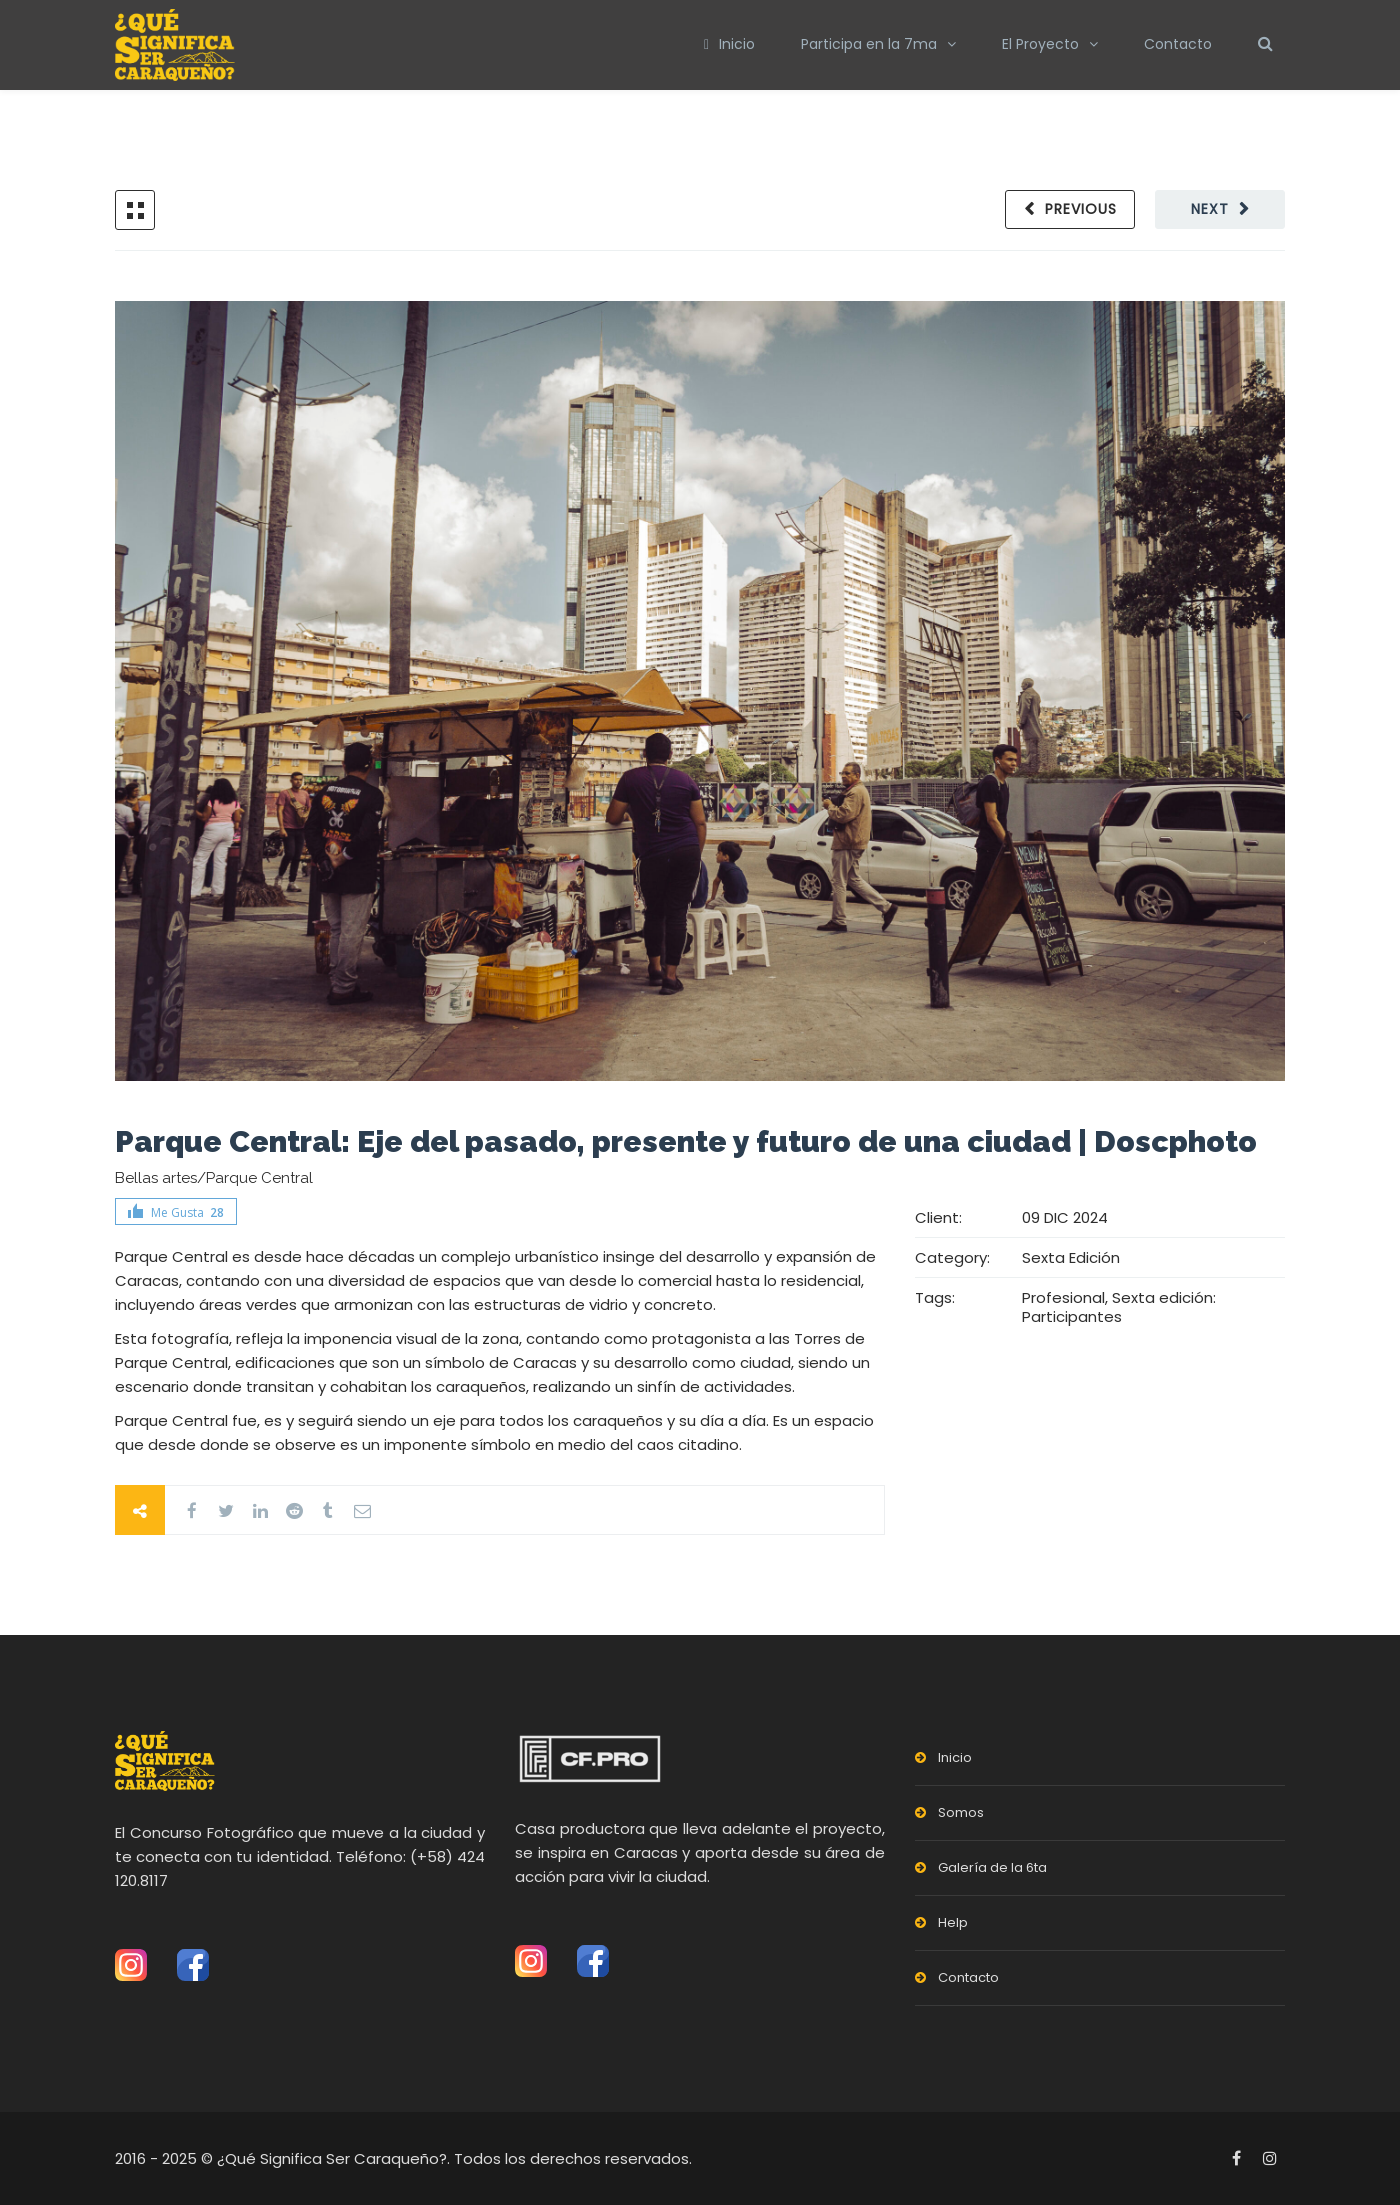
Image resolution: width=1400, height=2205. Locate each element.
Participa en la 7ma (869, 44)
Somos (961, 1812)
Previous (1081, 209)
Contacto (1178, 44)
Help (953, 1922)
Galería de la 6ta (992, 1867)
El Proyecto (1040, 44)
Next (1210, 209)
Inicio (729, 44)
